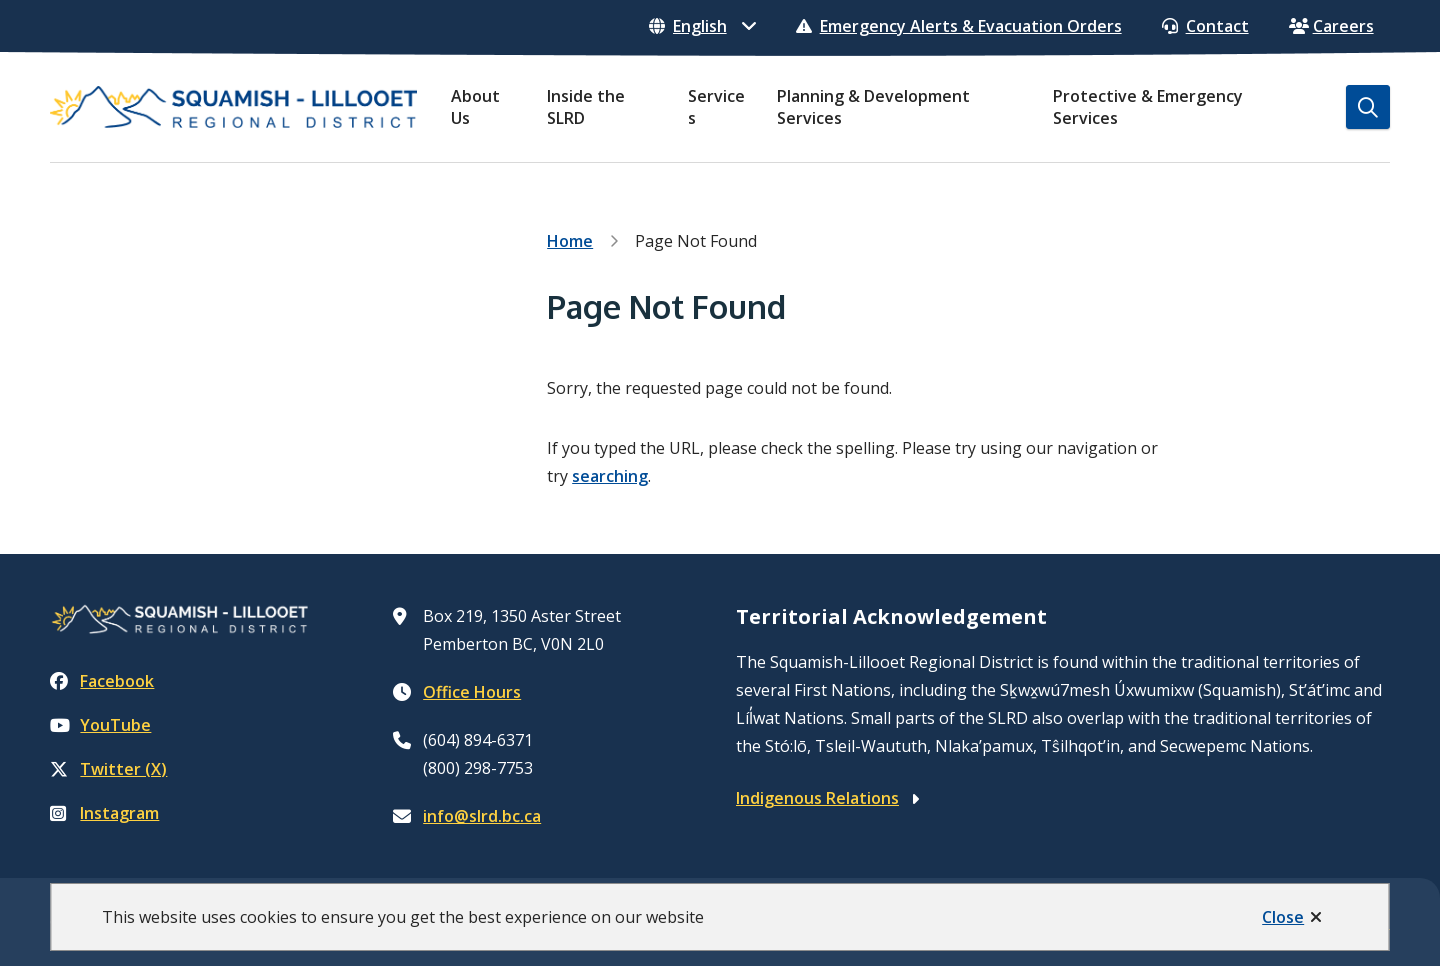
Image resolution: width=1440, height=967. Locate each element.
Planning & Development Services (873, 107)
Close (1283, 917)
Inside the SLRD (586, 107)
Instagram (104, 813)
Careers (1331, 26)
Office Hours (472, 692)
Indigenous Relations (817, 798)
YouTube (100, 725)
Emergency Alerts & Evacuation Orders (959, 26)
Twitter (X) (108, 769)
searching (610, 476)
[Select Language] (702, 26)
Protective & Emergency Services (1148, 107)
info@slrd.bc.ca (482, 816)
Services (716, 107)
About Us (475, 107)
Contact (1205, 26)
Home (570, 241)
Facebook (102, 681)
